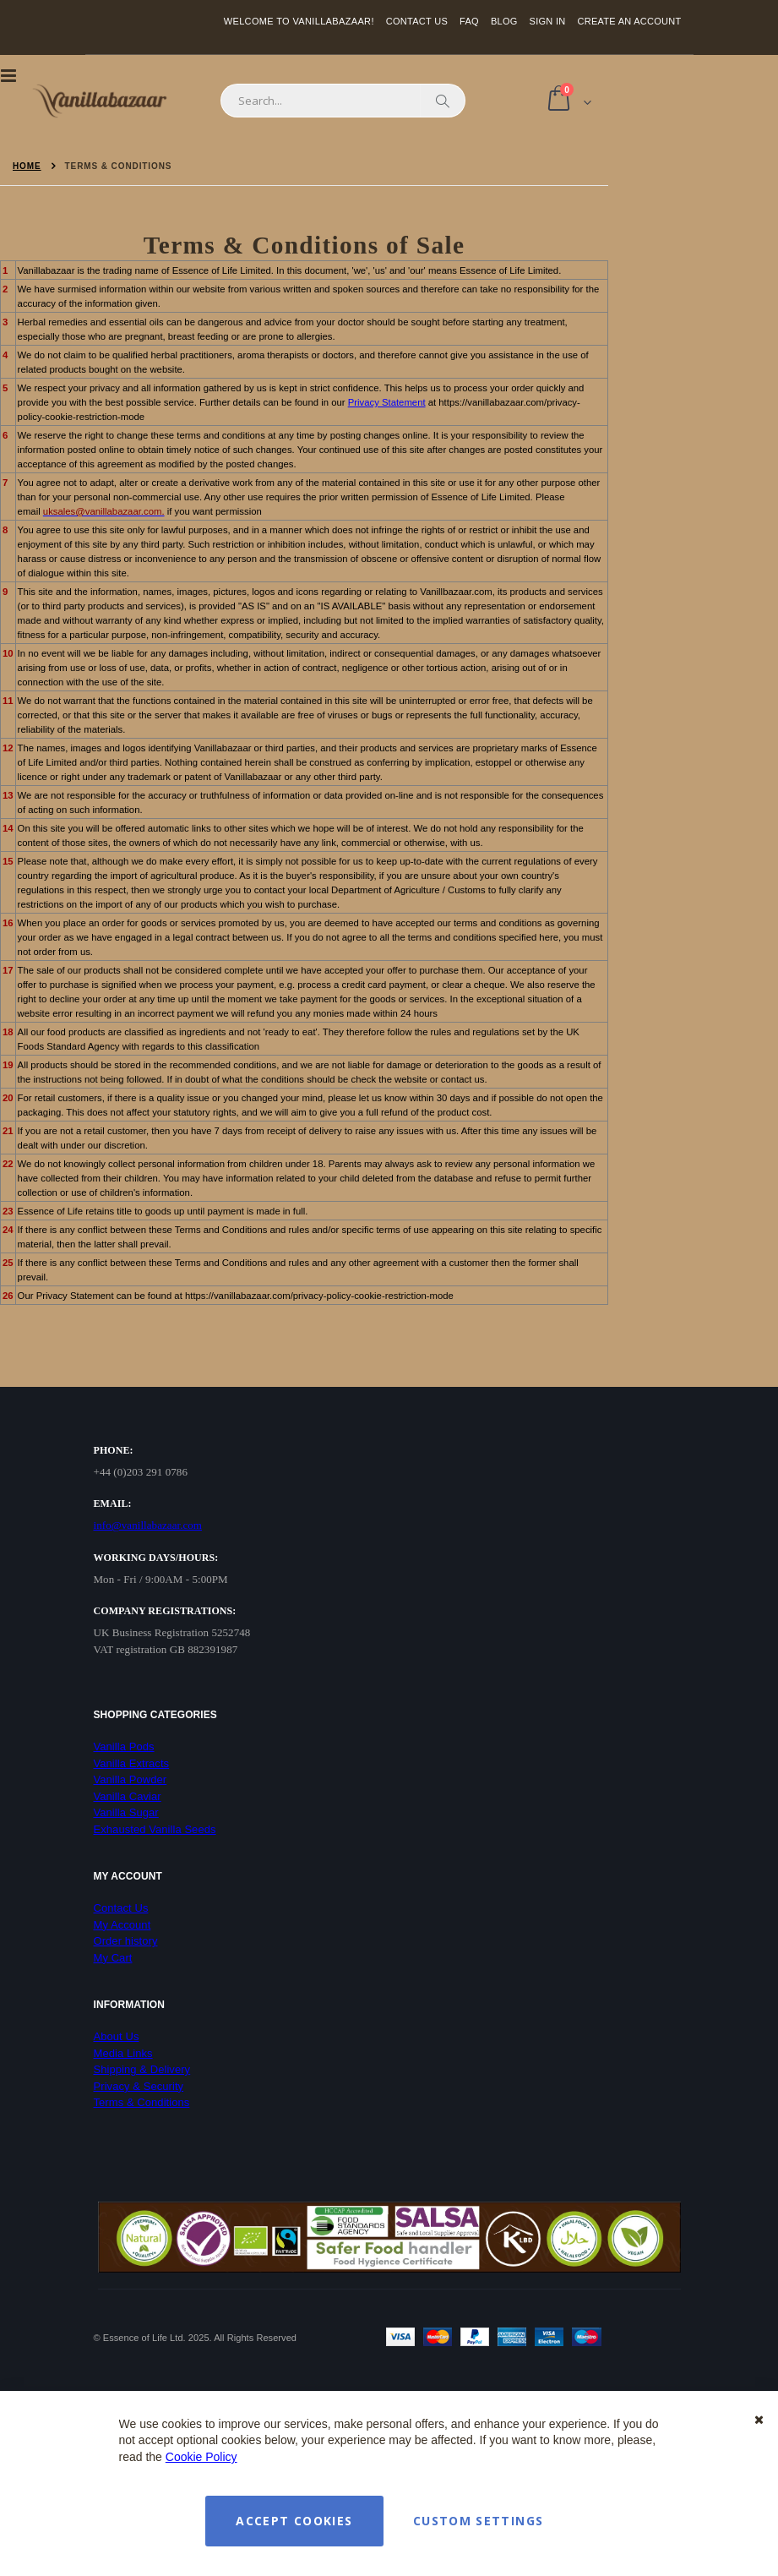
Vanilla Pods (124, 1746)
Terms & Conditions (142, 2102)
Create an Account (629, 21)
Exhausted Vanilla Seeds (155, 1829)
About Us (116, 2036)
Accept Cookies (294, 2521)
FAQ (469, 21)
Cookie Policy (201, 2457)
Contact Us (417, 21)
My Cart (113, 1957)
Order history (126, 1941)
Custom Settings (478, 2521)
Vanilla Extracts (132, 1763)
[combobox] (342, 100)
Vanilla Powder (130, 1779)
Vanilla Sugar (126, 1812)
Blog (504, 21)
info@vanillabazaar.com (148, 1525)
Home (27, 166)
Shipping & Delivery (142, 2069)
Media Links (123, 2053)
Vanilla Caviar (127, 1796)
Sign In (548, 21)
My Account (122, 1924)
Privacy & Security (139, 2086)
